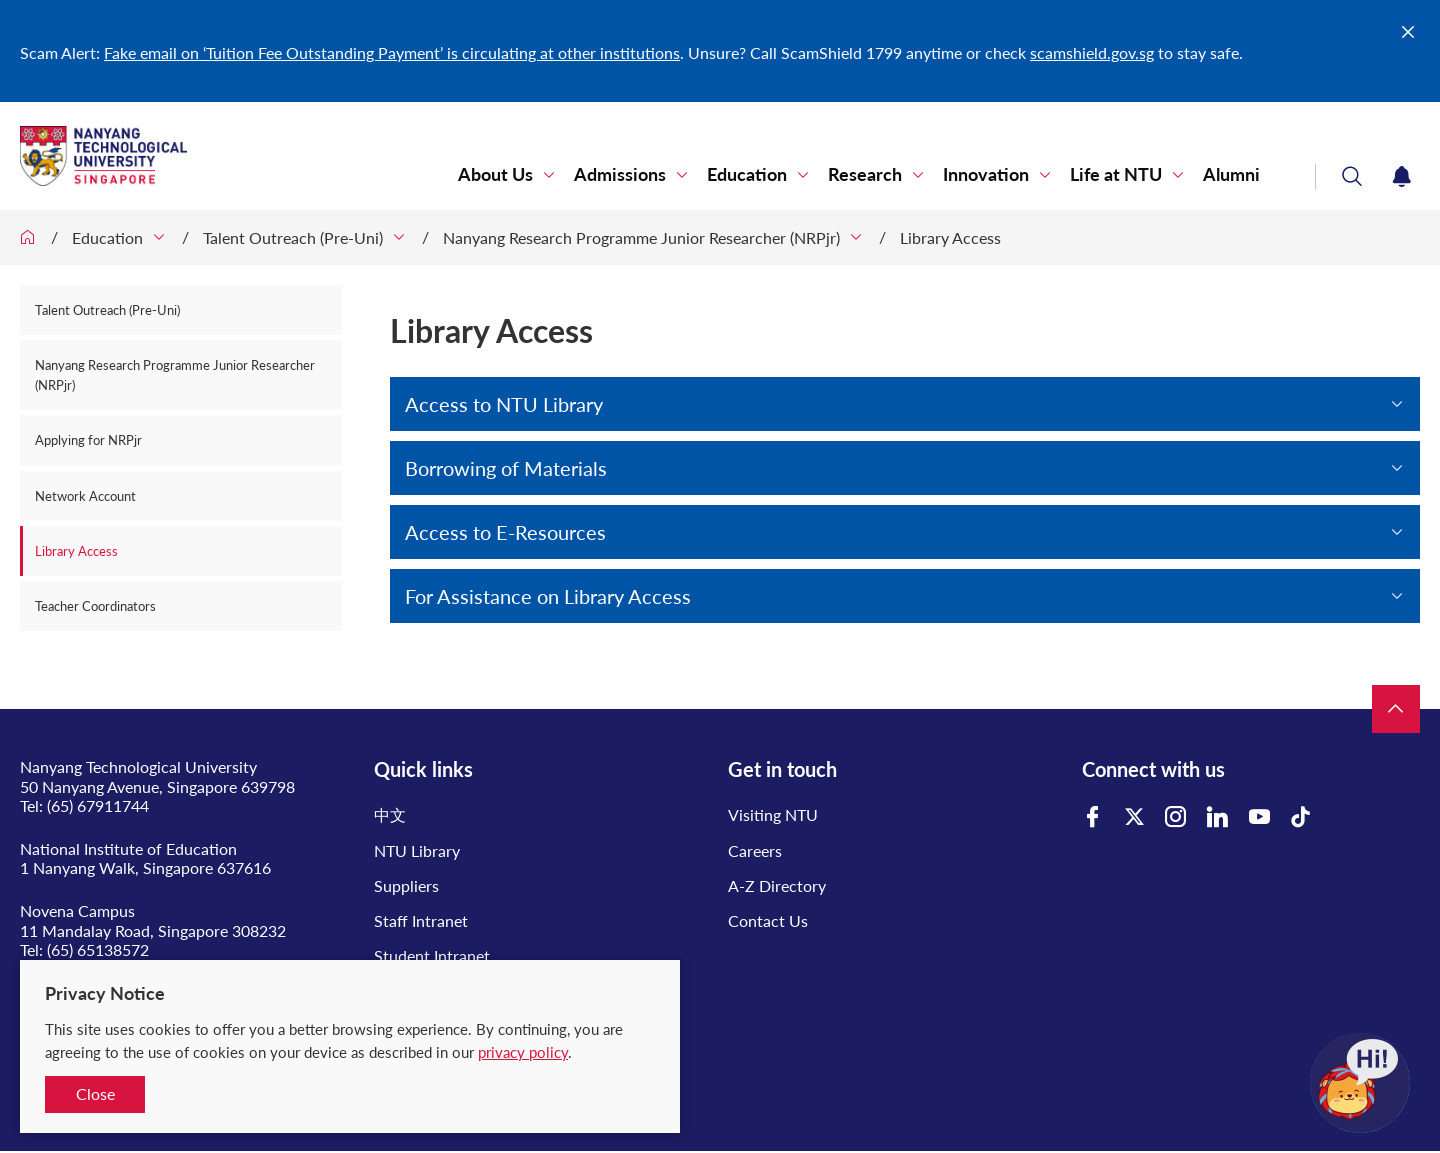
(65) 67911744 (98, 805)
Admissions (620, 174)
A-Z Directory (777, 885)
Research (865, 174)
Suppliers (406, 885)
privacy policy (523, 1052)
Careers (755, 850)
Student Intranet (432, 955)
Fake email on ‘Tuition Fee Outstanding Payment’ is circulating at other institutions (392, 52)
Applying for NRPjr (88, 440)
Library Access (950, 237)
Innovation (986, 174)
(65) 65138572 (98, 949)
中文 (390, 814)
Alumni (1231, 174)
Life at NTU (1116, 174)
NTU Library (417, 850)
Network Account (85, 496)
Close (95, 1093)
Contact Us (768, 920)
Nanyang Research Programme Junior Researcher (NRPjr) (641, 237)
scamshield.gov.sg (1092, 52)
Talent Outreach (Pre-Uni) (293, 237)
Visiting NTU (773, 814)
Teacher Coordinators (95, 606)
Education (747, 174)
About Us (495, 174)
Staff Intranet (421, 920)
